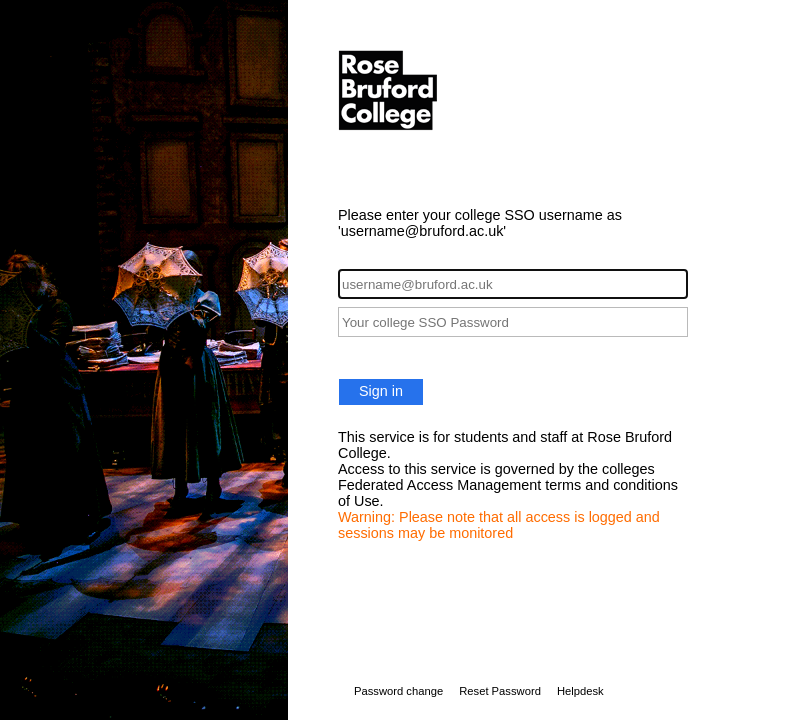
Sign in (381, 391)
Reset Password (500, 691)
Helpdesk (580, 691)
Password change (398, 691)
